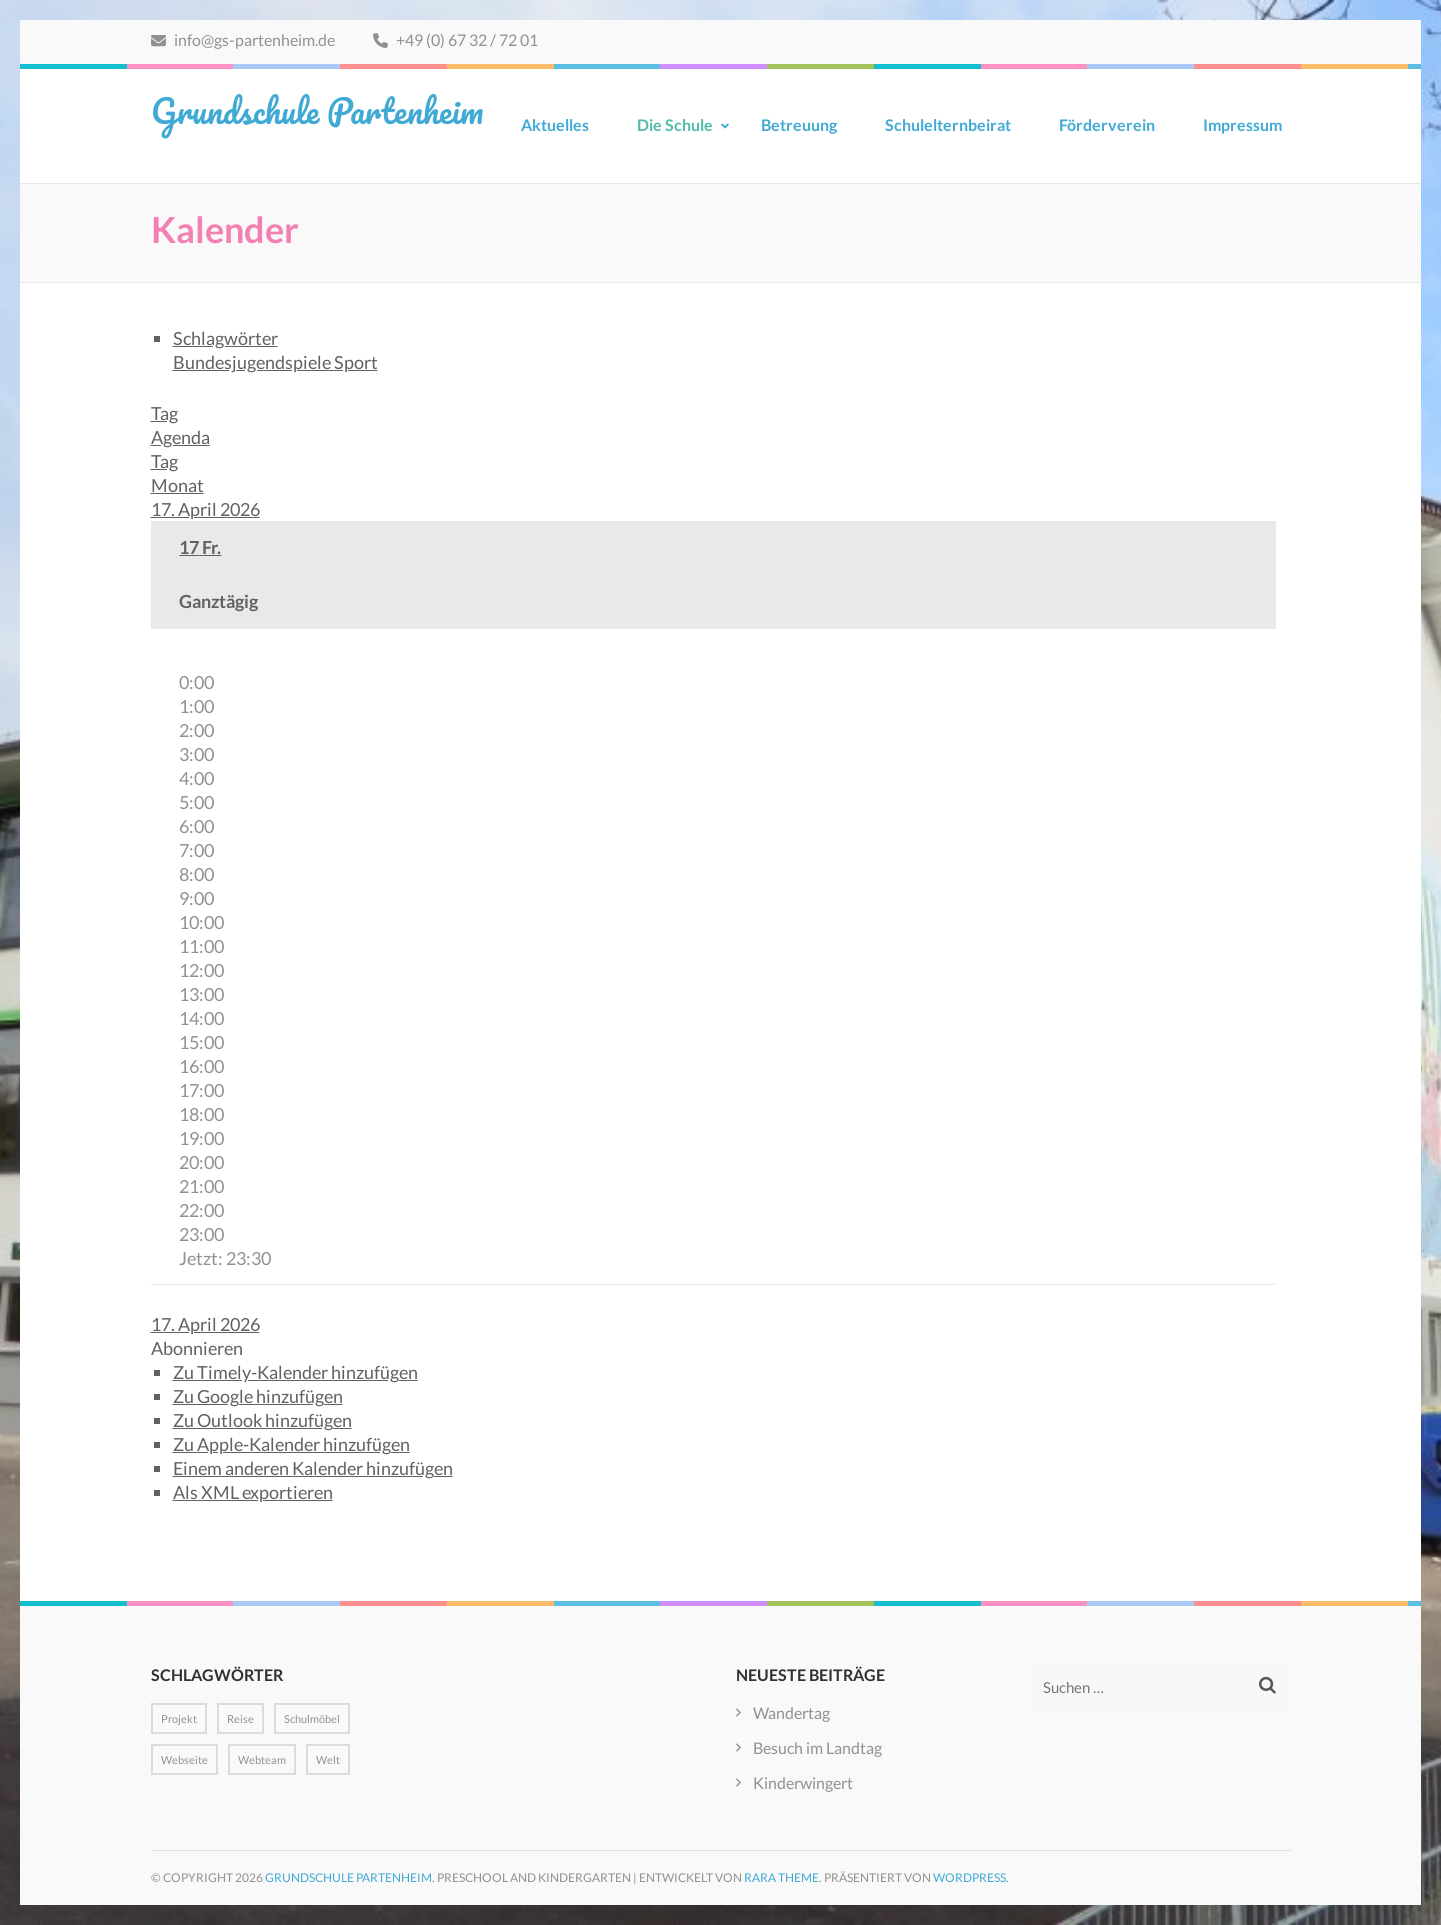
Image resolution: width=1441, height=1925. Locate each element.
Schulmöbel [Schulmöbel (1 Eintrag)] (312, 1718)
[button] (197, 1348)
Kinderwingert (803, 1782)
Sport (356, 362)
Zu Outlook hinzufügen (262, 1420)
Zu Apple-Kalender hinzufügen (291, 1444)
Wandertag (791, 1712)
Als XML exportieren (253, 1492)
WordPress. (971, 1877)
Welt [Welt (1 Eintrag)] (328, 1759)
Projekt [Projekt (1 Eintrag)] (179, 1718)
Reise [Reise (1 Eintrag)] (240, 1718)
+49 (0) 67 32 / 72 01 (455, 39)
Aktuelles (555, 124)
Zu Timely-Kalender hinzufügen (295, 1372)
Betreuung (799, 124)
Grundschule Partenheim (317, 110)
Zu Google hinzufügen (258, 1396)
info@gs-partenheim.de (243, 39)
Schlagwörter (225, 338)
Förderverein (1107, 124)
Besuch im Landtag (817, 1747)
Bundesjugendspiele (253, 362)
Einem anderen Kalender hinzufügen (313, 1468)
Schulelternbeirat (948, 124)
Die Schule (675, 124)
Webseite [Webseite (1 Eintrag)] (184, 1759)
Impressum (1242, 124)
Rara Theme (781, 1877)
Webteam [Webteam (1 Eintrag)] (262, 1759)
